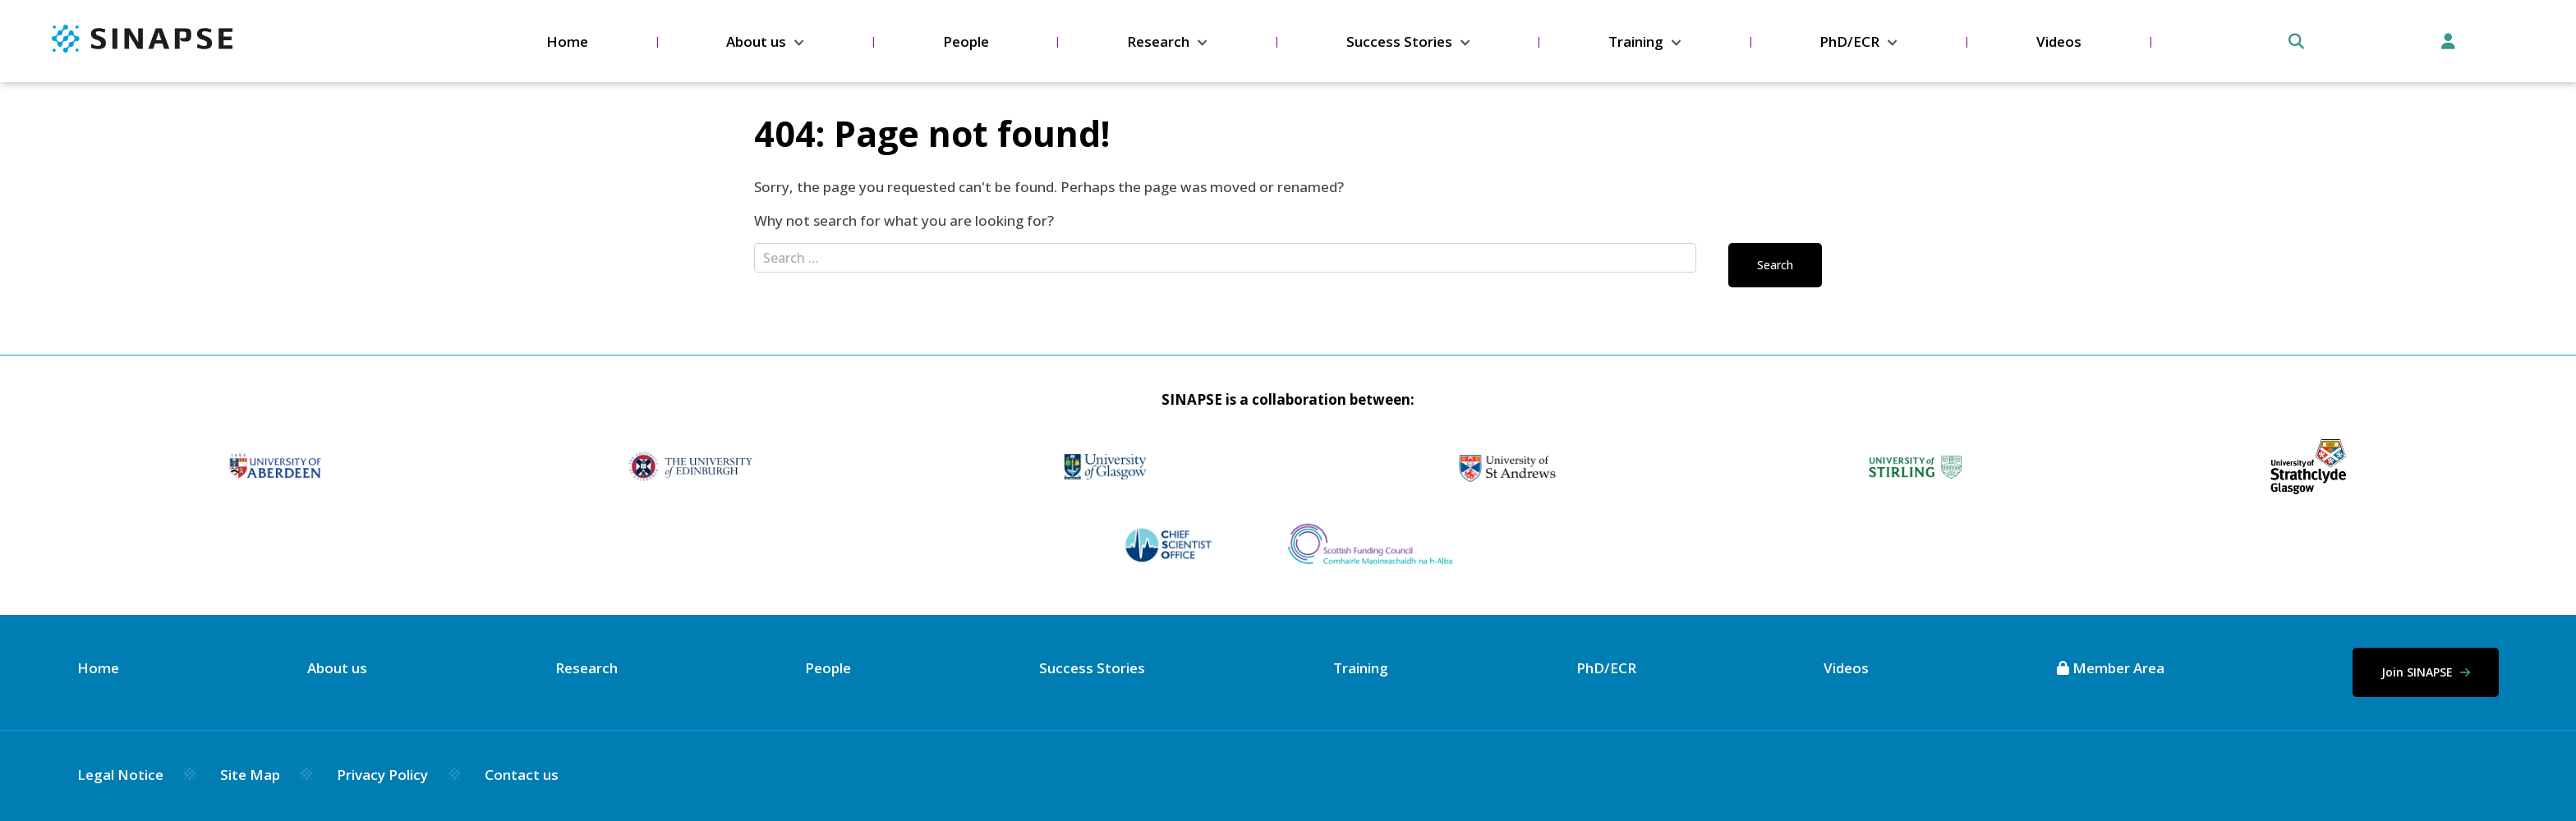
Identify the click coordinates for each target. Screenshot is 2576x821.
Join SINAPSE (2425, 672)
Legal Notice (120, 774)
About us (756, 41)
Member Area (2110, 667)
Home (567, 41)
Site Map (250, 774)
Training (1635, 41)
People (966, 41)
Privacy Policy (382, 774)
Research (1158, 41)
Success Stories (1399, 41)
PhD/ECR (1849, 41)
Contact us (522, 774)
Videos (2059, 41)
